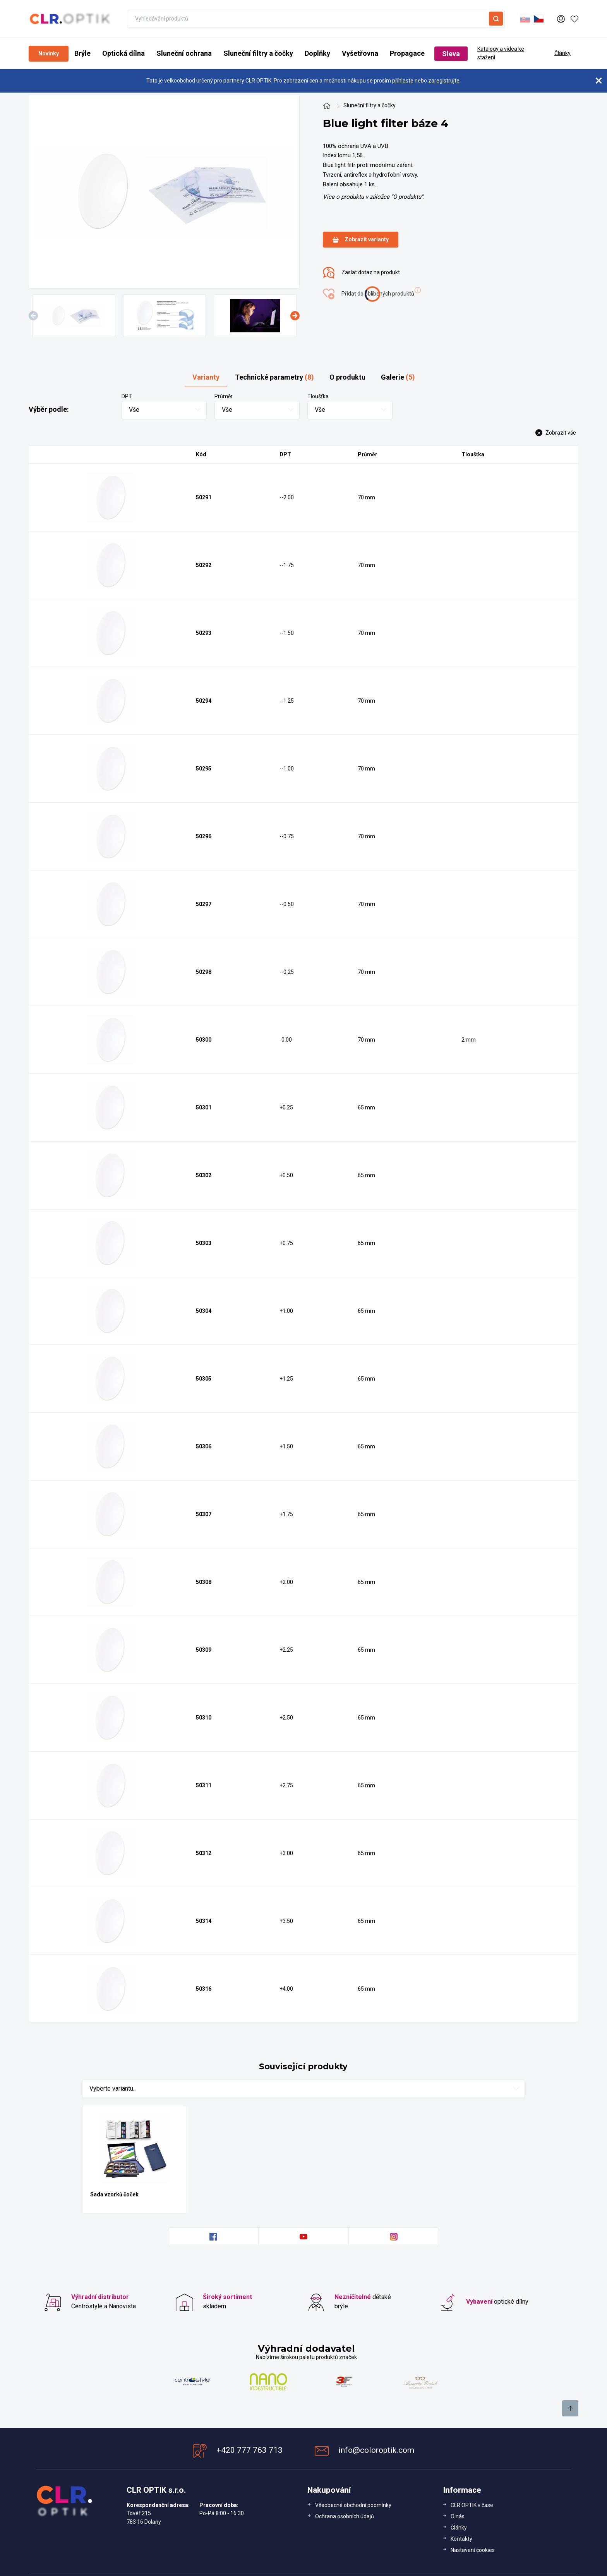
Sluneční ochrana (184, 53)
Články (562, 53)
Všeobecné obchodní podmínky (353, 2505)
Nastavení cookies (473, 2550)
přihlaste (402, 80)
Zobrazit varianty (361, 239)
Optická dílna (123, 53)
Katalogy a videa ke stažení (500, 53)
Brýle (82, 53)
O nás (458, 2516)
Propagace (407, 53)
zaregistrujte (444, 80)
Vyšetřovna (360, 53)
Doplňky (317, 53)
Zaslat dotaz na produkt (361, 273)
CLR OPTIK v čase (472, 2505)
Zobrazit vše (555, 432)
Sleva (451, 54)
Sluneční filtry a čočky (258, 53)
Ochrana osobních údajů (344, 2516)
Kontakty (461, 2539)
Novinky (48, 53)
